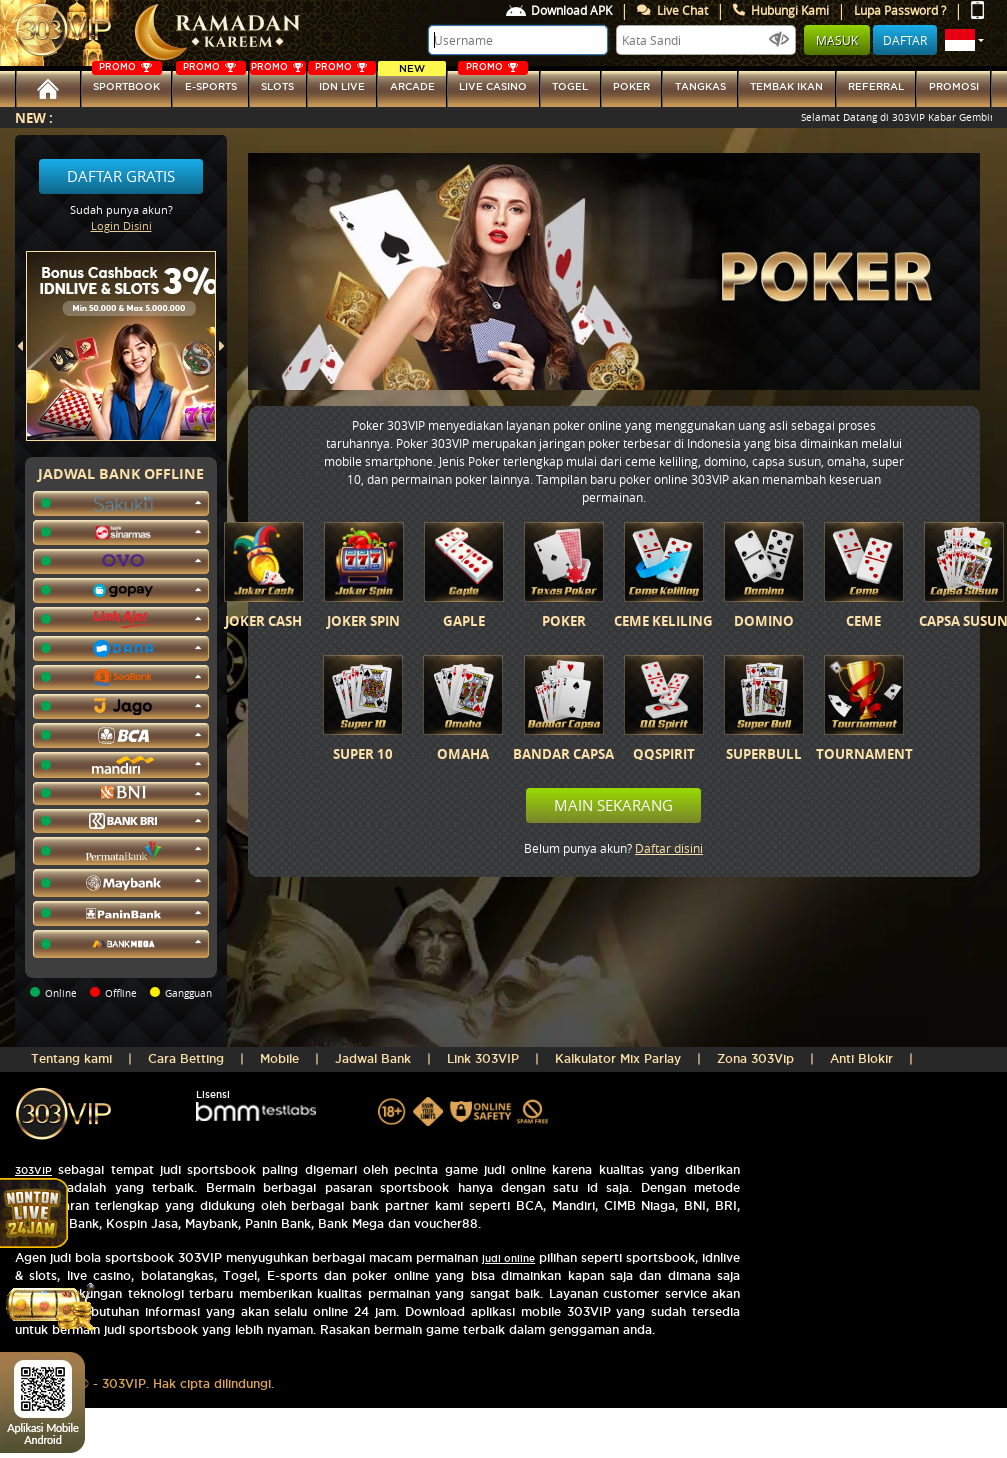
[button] (964, 40)
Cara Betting (186, 1058)
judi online (508, 1258)
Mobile (279, 1058)
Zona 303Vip (755, 1058)
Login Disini (121, 225)
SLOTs (278, 81)
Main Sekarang (613, 805)
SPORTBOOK (127, 81)
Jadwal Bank (373, 1058)
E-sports (211, 81)
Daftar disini (669, 848)
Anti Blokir (861, 1058)
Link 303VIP (483, 1058)
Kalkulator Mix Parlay (618, 1058)
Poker (631, 86)
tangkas (700, 86)
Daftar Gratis (121, 176)
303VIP (33, 1170)
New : (34, 117)
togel (570, 86)
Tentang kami (71, 1058)
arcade (412, 81)
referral (876, 86)
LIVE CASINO (493, 81)
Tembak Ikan (786, 86)
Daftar (905, 40)
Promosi (954, 86)
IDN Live (342, 81)
